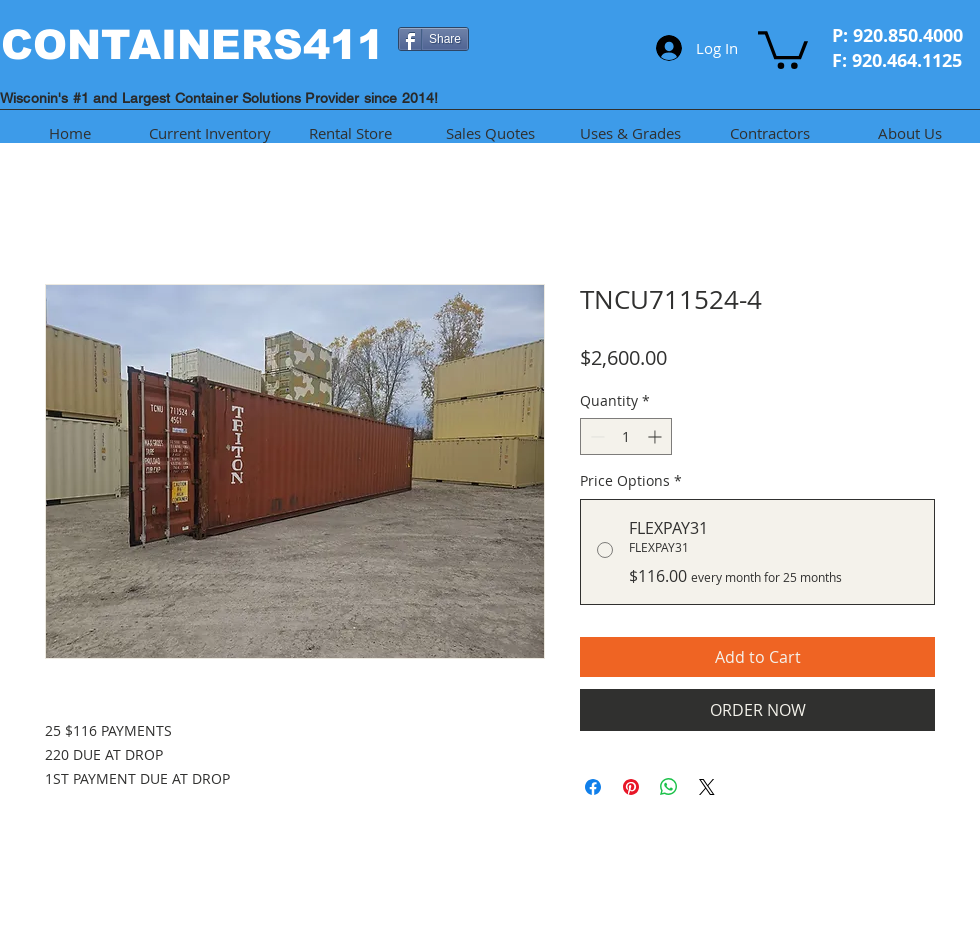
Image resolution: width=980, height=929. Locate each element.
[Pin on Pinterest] (631, 787)
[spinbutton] (626, 436)
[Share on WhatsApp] (669, 787)
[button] (783, 48)
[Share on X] (707, 787)
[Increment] (656, 436)
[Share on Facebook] (593, 787)
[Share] (433, 39)
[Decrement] (595, 436)
